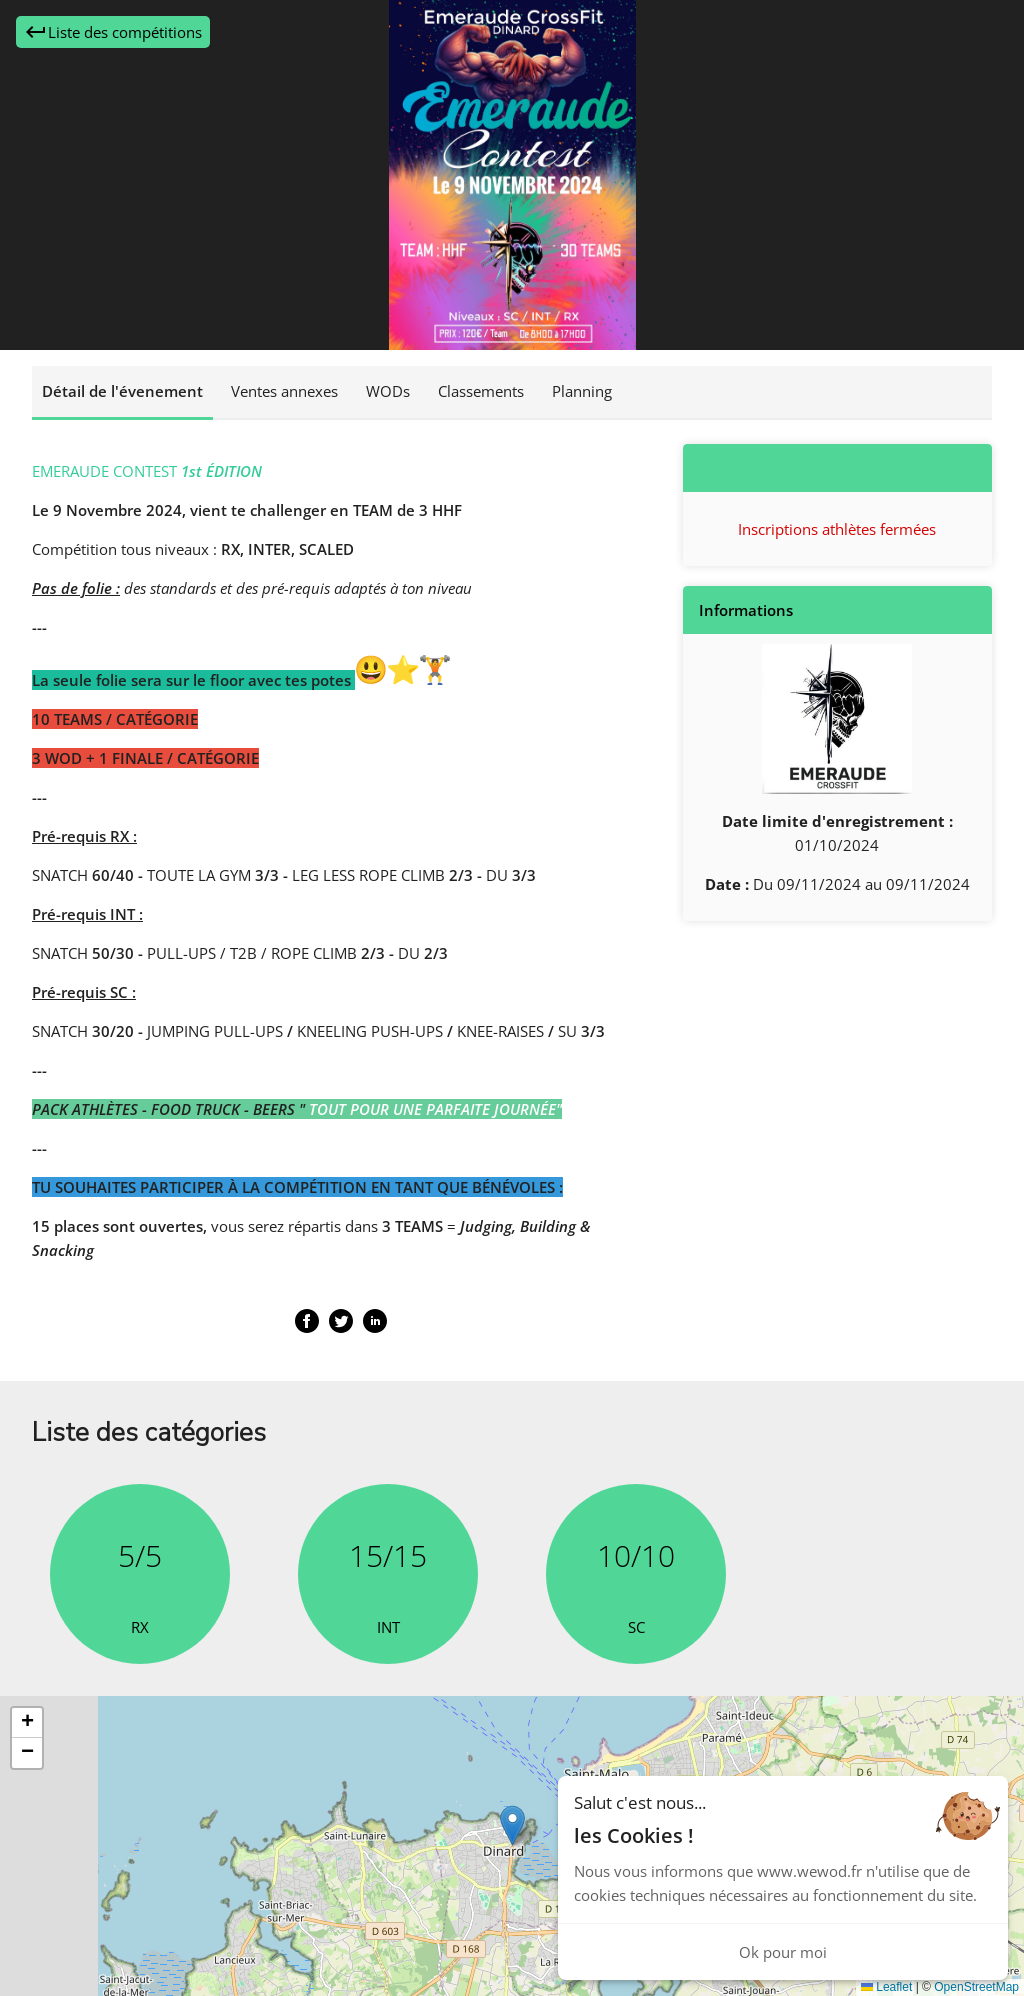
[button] (512, 1825)
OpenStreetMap (976, 1987)
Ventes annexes (284, 391)
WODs (388, 391)
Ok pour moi (783, 1952)
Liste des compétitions (113, 32)
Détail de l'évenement (122, 391)
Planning (582, 391)
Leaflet (886, 1987)
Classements (481, 391)
